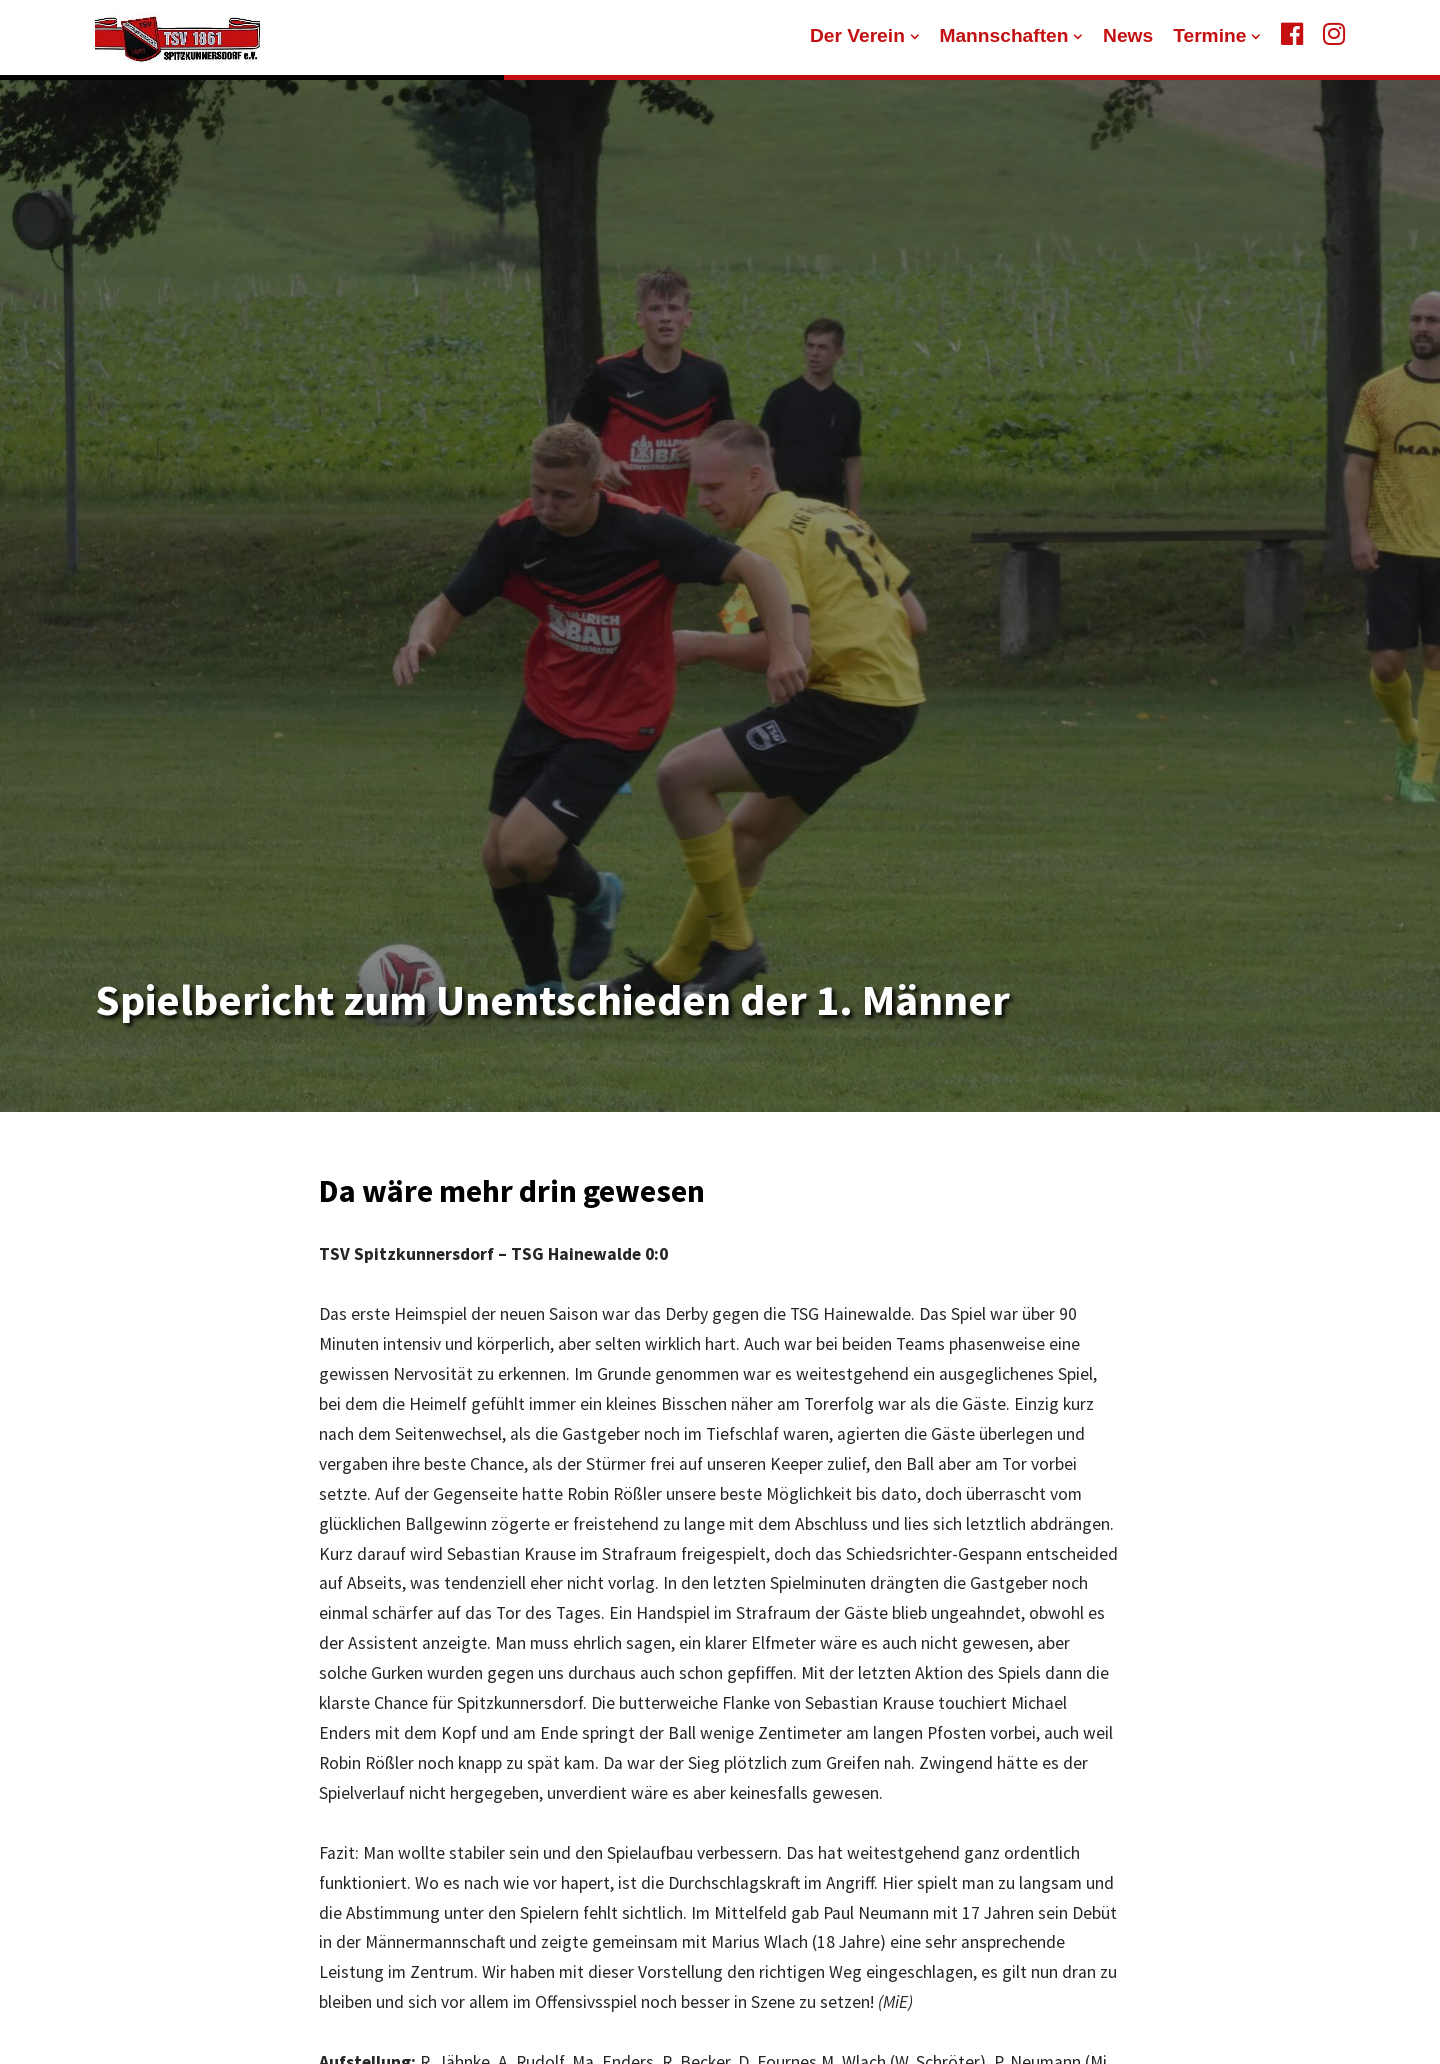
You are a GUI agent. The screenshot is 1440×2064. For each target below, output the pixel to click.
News (1128, 35)
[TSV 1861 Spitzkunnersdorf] (177, 38)
